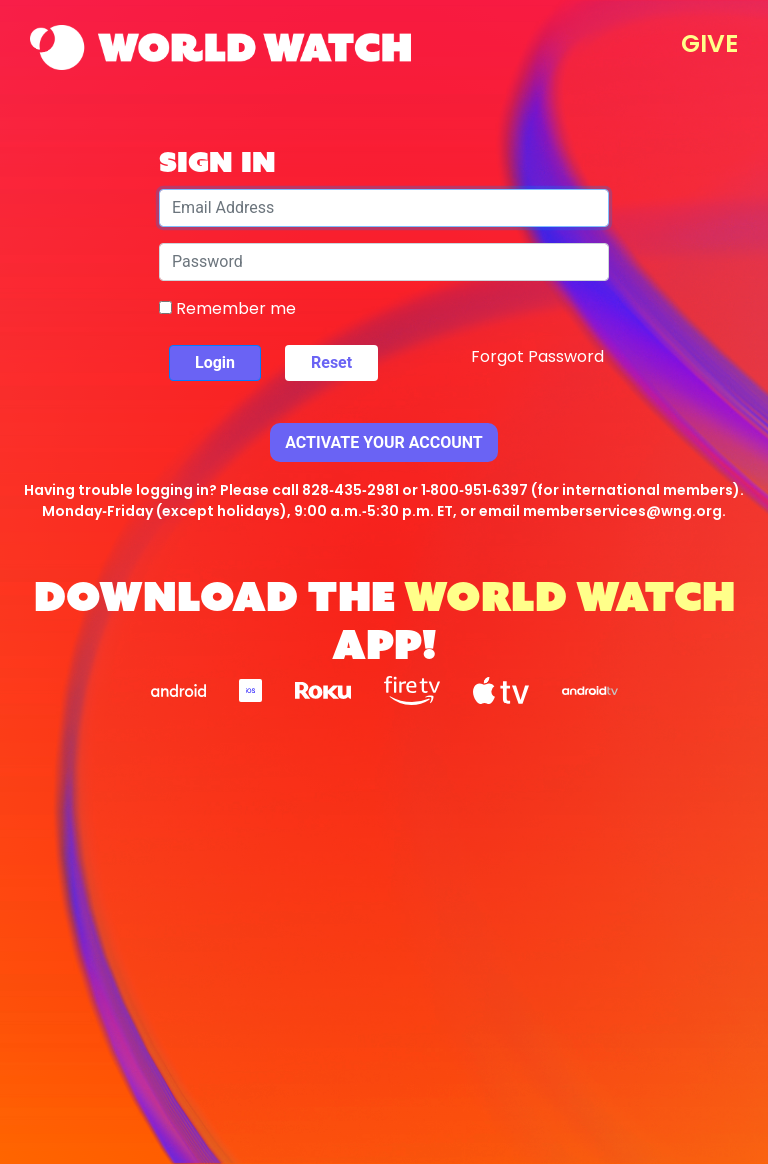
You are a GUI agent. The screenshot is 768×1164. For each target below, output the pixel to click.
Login (215, 362)
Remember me (227, 308)
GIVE (709, 43)
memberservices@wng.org (622, 511)
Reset (331, 362)
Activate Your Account (384, 442)
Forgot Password (537, 356)
